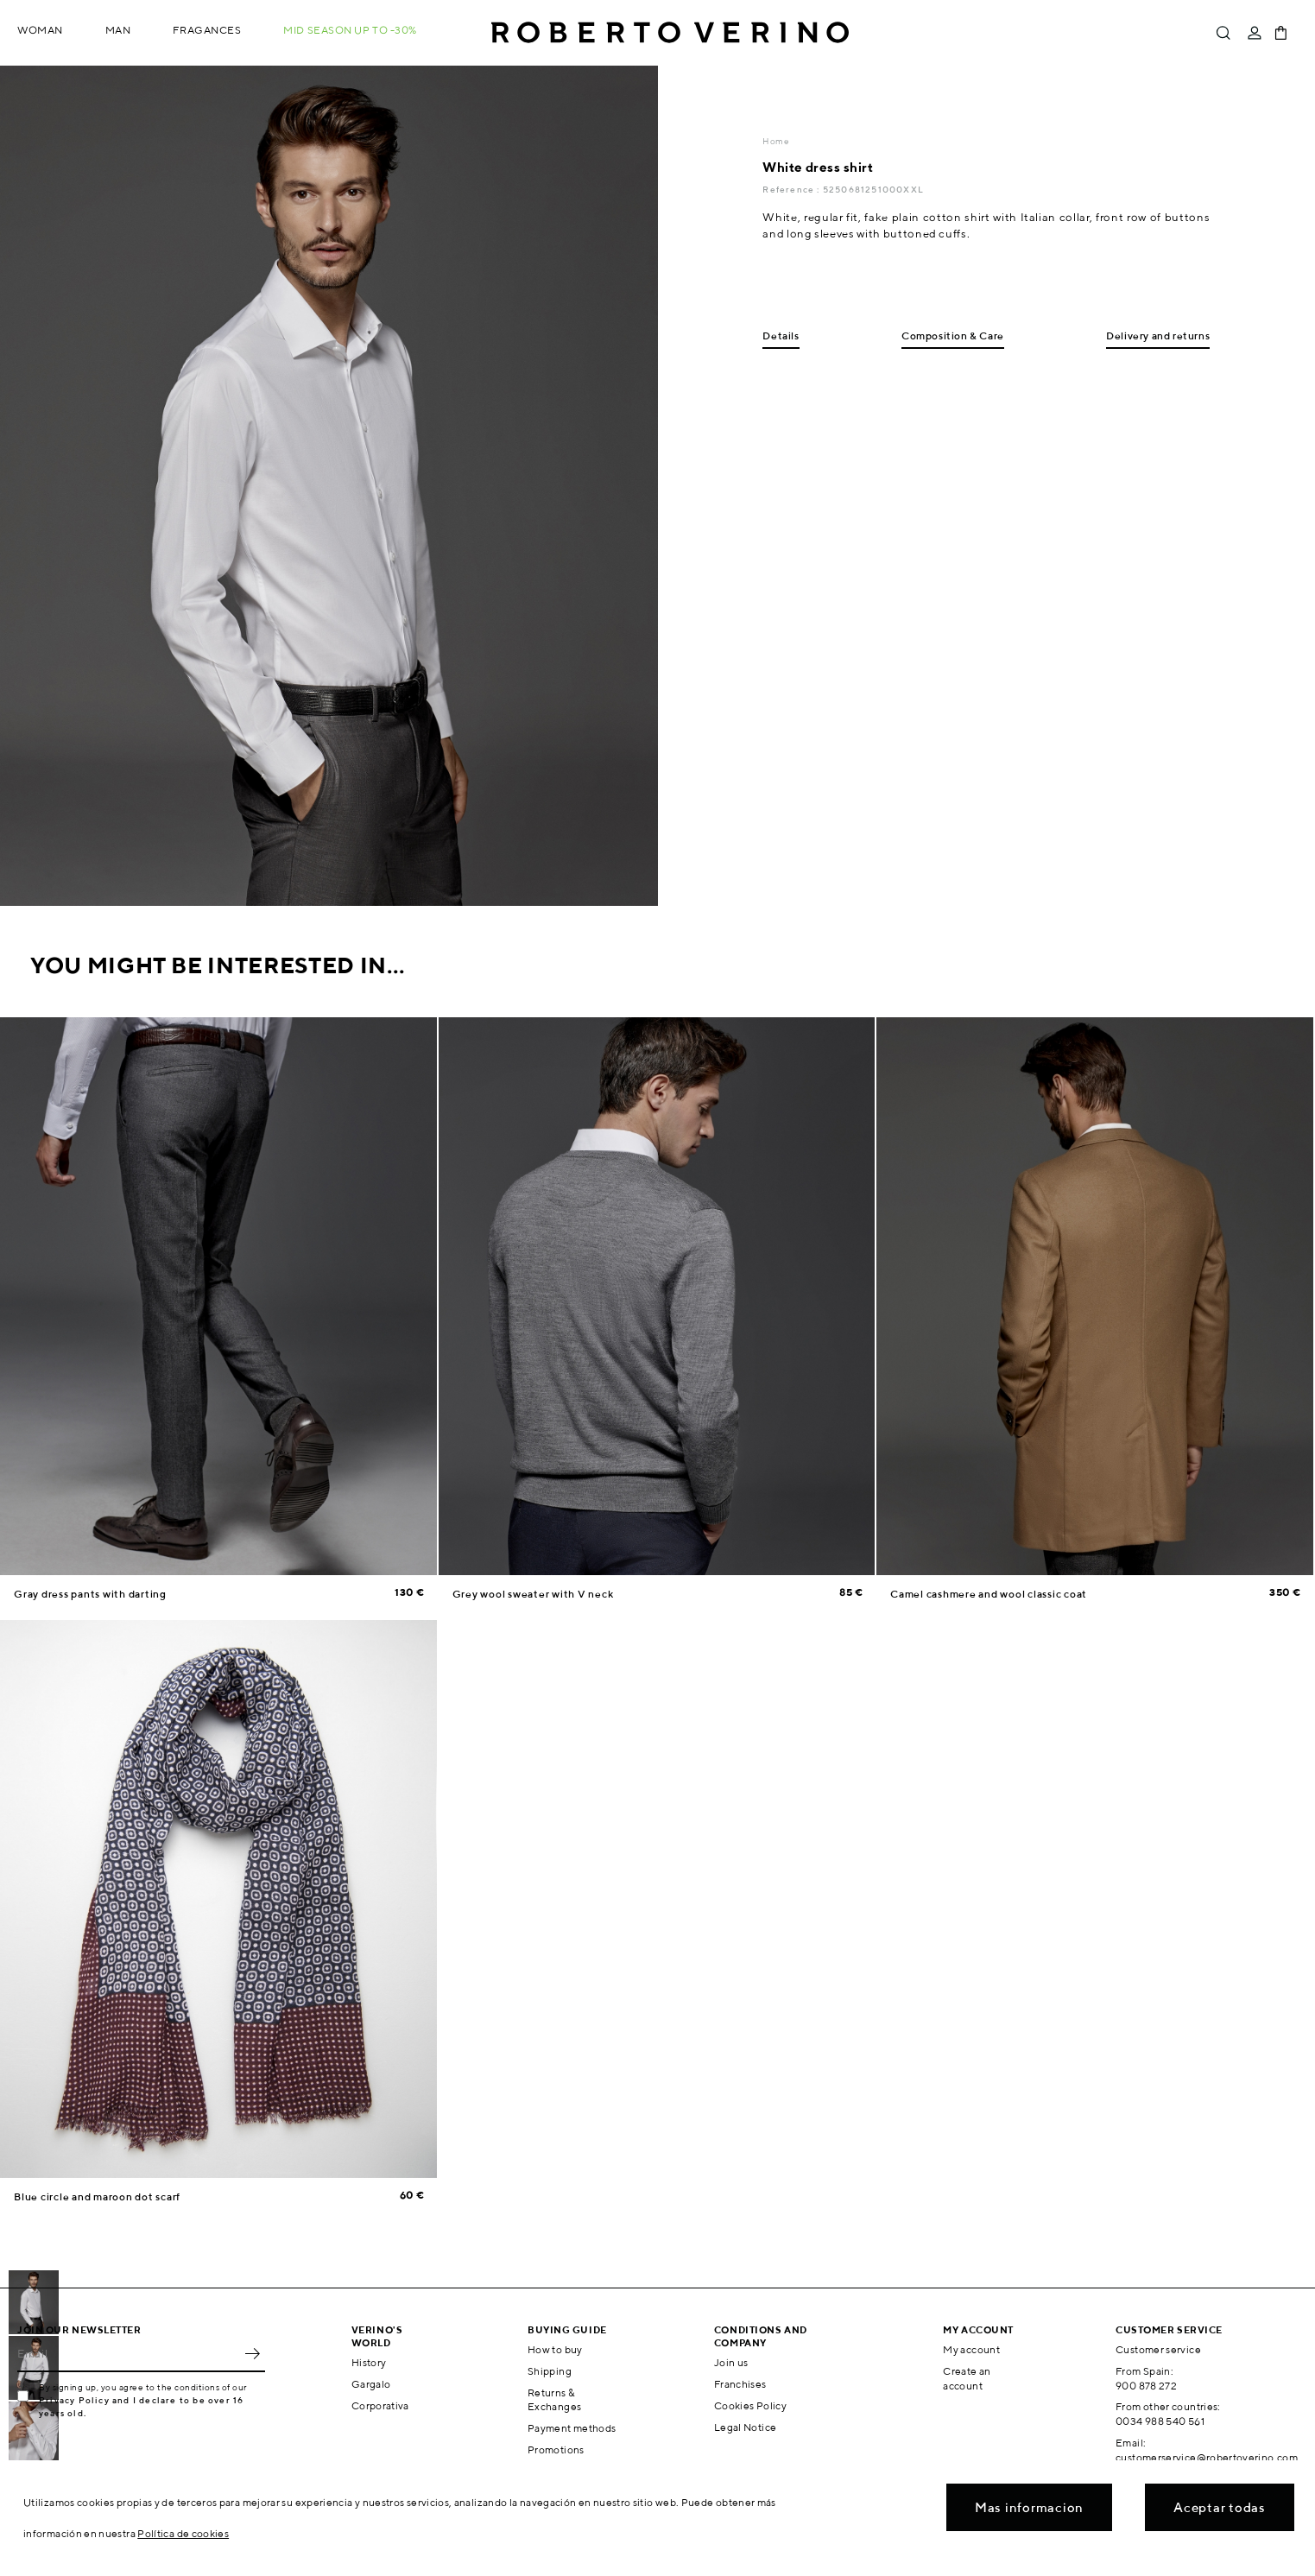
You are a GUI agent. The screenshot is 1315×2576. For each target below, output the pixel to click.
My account (971, 2349)
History (369, 2362)
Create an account (966, 2378)
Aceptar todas (1219, 2507)
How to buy (555, 2349)
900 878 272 (1146, 2385)
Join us (731, 2362)
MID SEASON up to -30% (350, 29)
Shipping (550, 2370)
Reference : (792, 189)
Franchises (740, 2383)
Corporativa (380, 2405)
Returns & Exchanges (554, 2400)
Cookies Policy (750, 2405)
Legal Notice (745, 2427)
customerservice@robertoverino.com (1207, 2457)
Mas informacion (1029, 2507)
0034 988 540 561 (1160, 2421)
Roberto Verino (670, 33)
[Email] (128, 2353)
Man (118, 29)
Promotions (556, 2449)
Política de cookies (183, 2533)
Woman (40, 29)
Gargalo (371, 2383)
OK (252, 2353)
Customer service (1158, 2349)
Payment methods (572, 2427)
